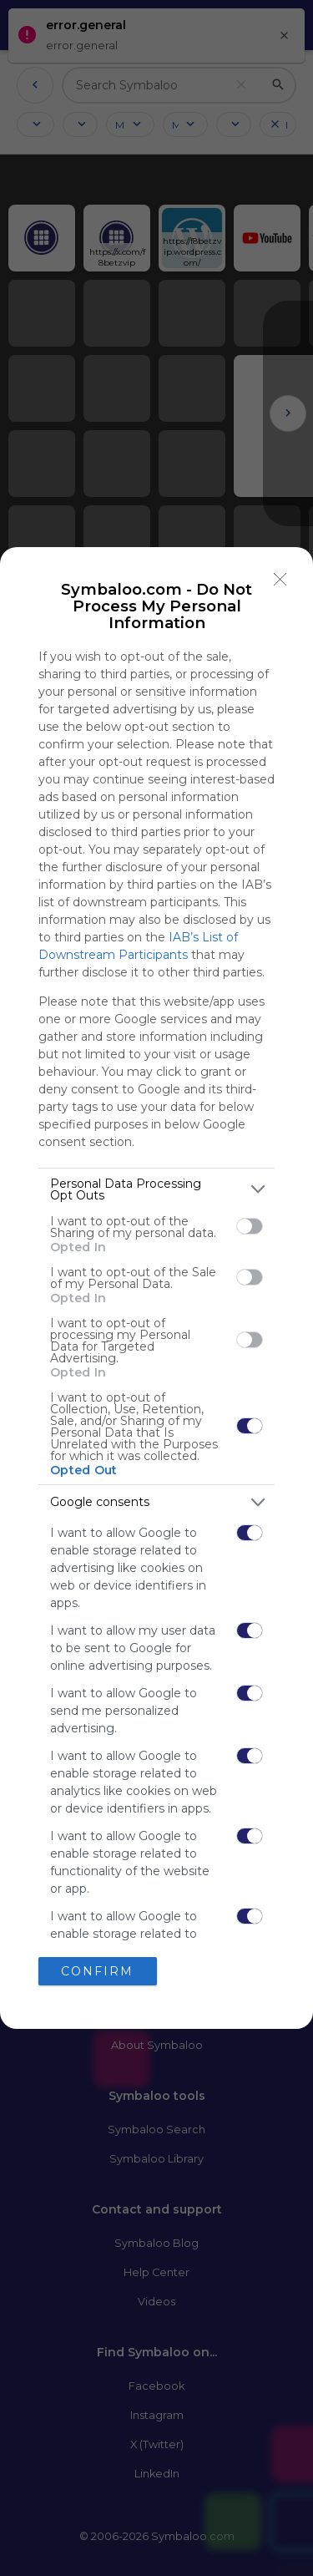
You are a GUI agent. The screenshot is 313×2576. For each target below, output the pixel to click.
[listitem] (156, 1189)
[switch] (249, 1226)
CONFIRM (97, 1970)
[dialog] (156, 1288)
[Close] (280, 580)
